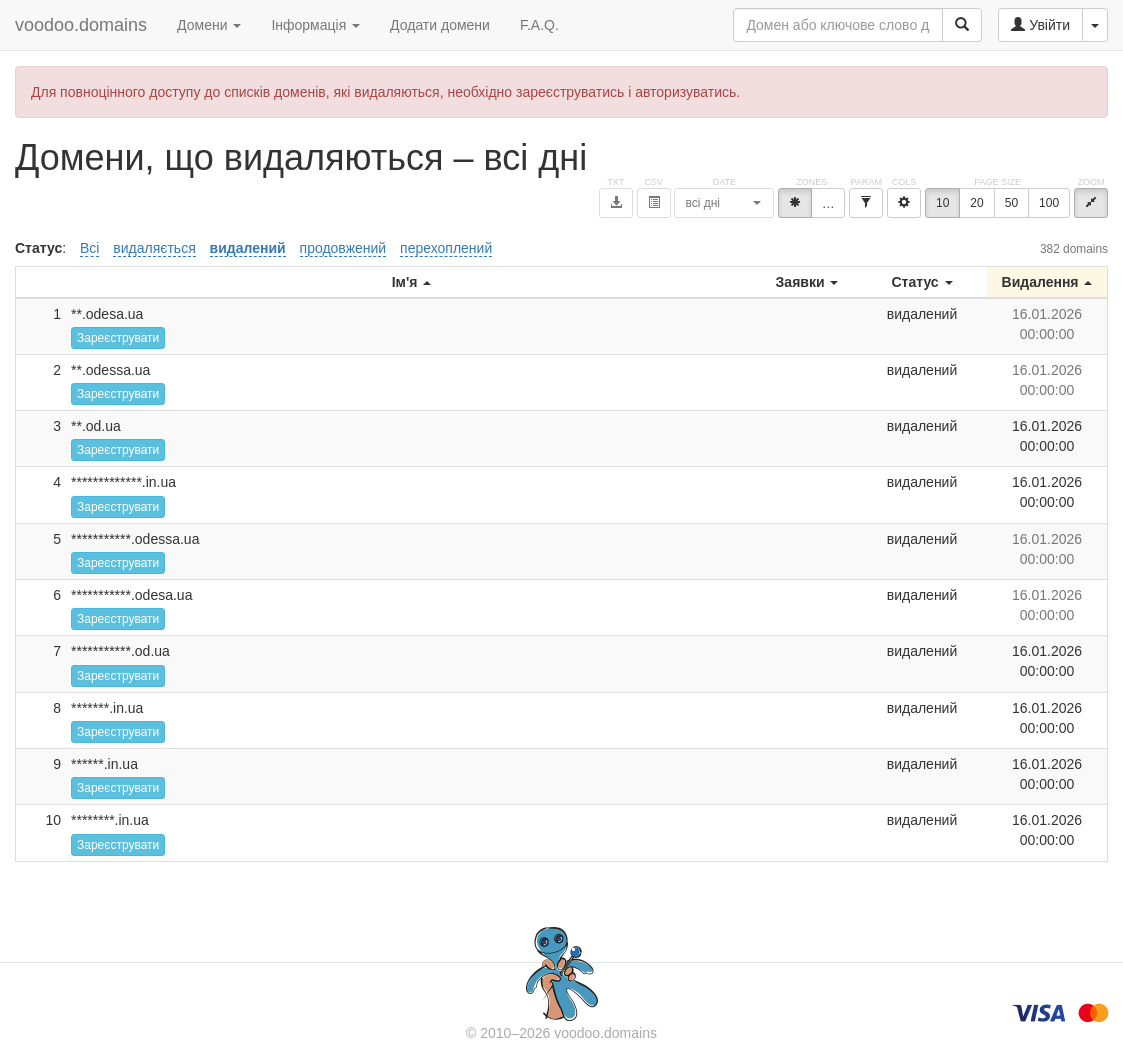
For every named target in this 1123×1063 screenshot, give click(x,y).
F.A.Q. (539, 25)
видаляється (154, 248)
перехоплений (446, 248)
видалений (248, 248)
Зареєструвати (118, 338)
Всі (89, 248)
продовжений (343, 248)
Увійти (1040, 25)
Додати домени (440, 25)
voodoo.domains (81, 25)
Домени (209, 25)
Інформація (315, 25)
